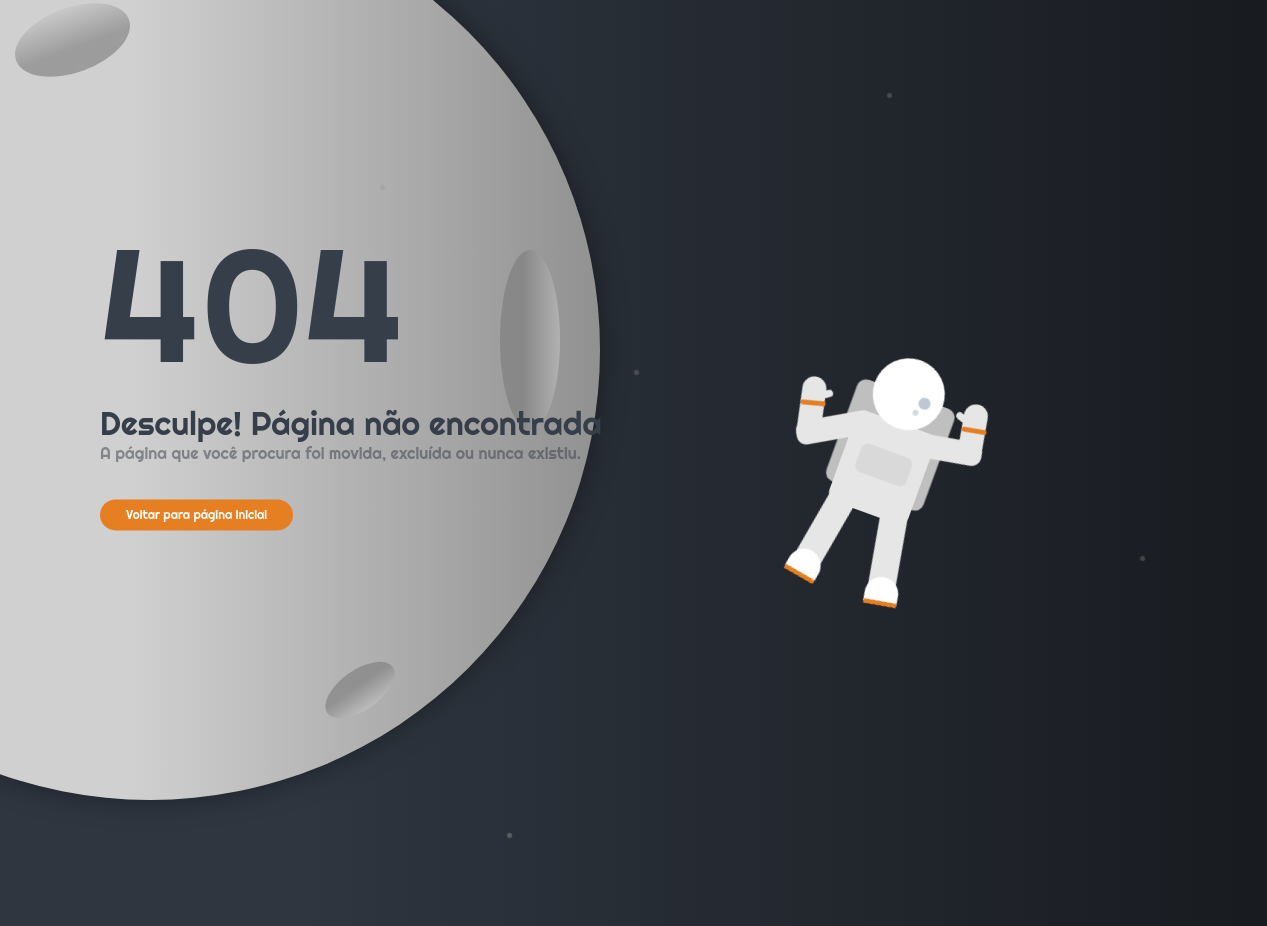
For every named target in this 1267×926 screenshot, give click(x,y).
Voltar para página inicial (196, 514)
